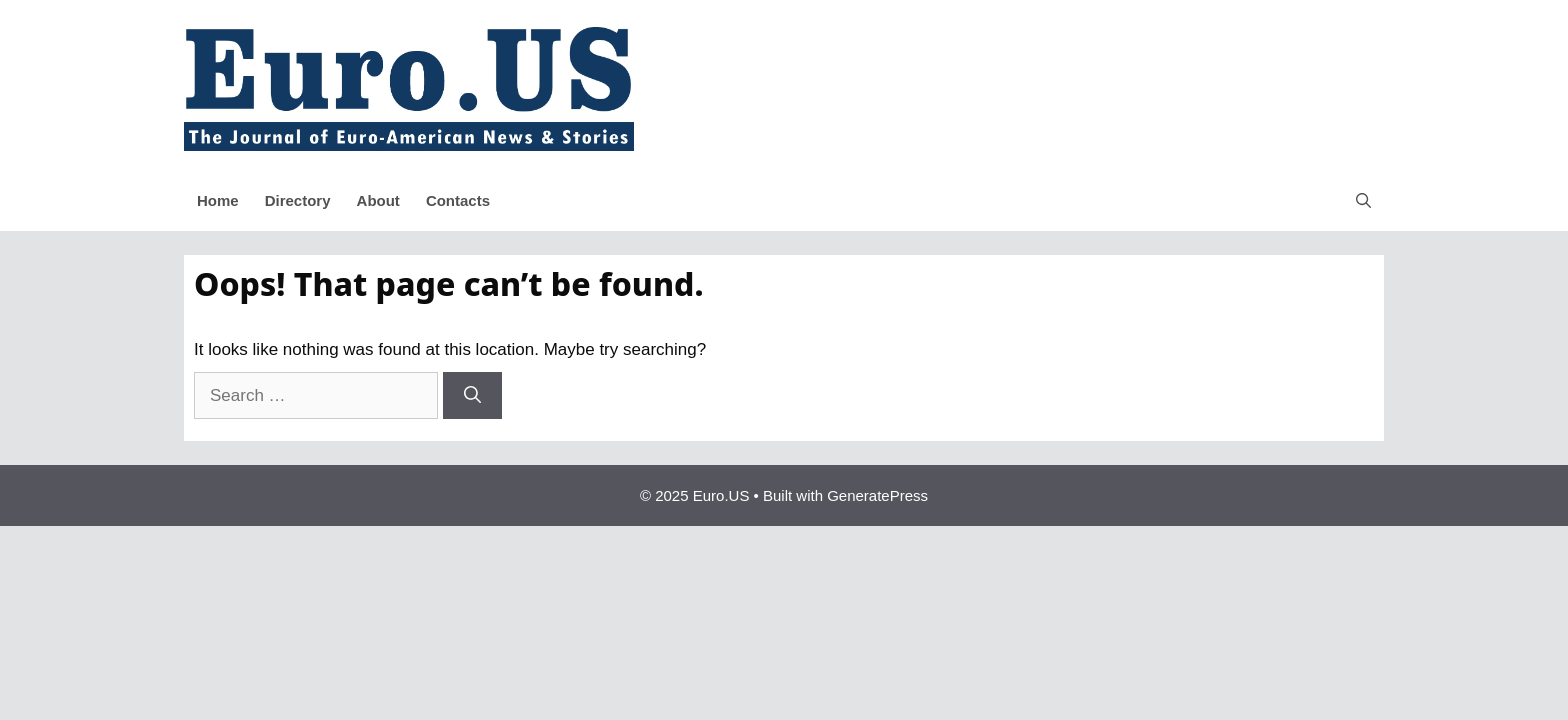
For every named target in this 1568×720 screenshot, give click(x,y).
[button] (1363, 201)
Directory (298, 200)
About (378, 200)
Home (218, 200)
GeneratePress (877, 495)
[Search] (472, 396)
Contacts (458, 200)
